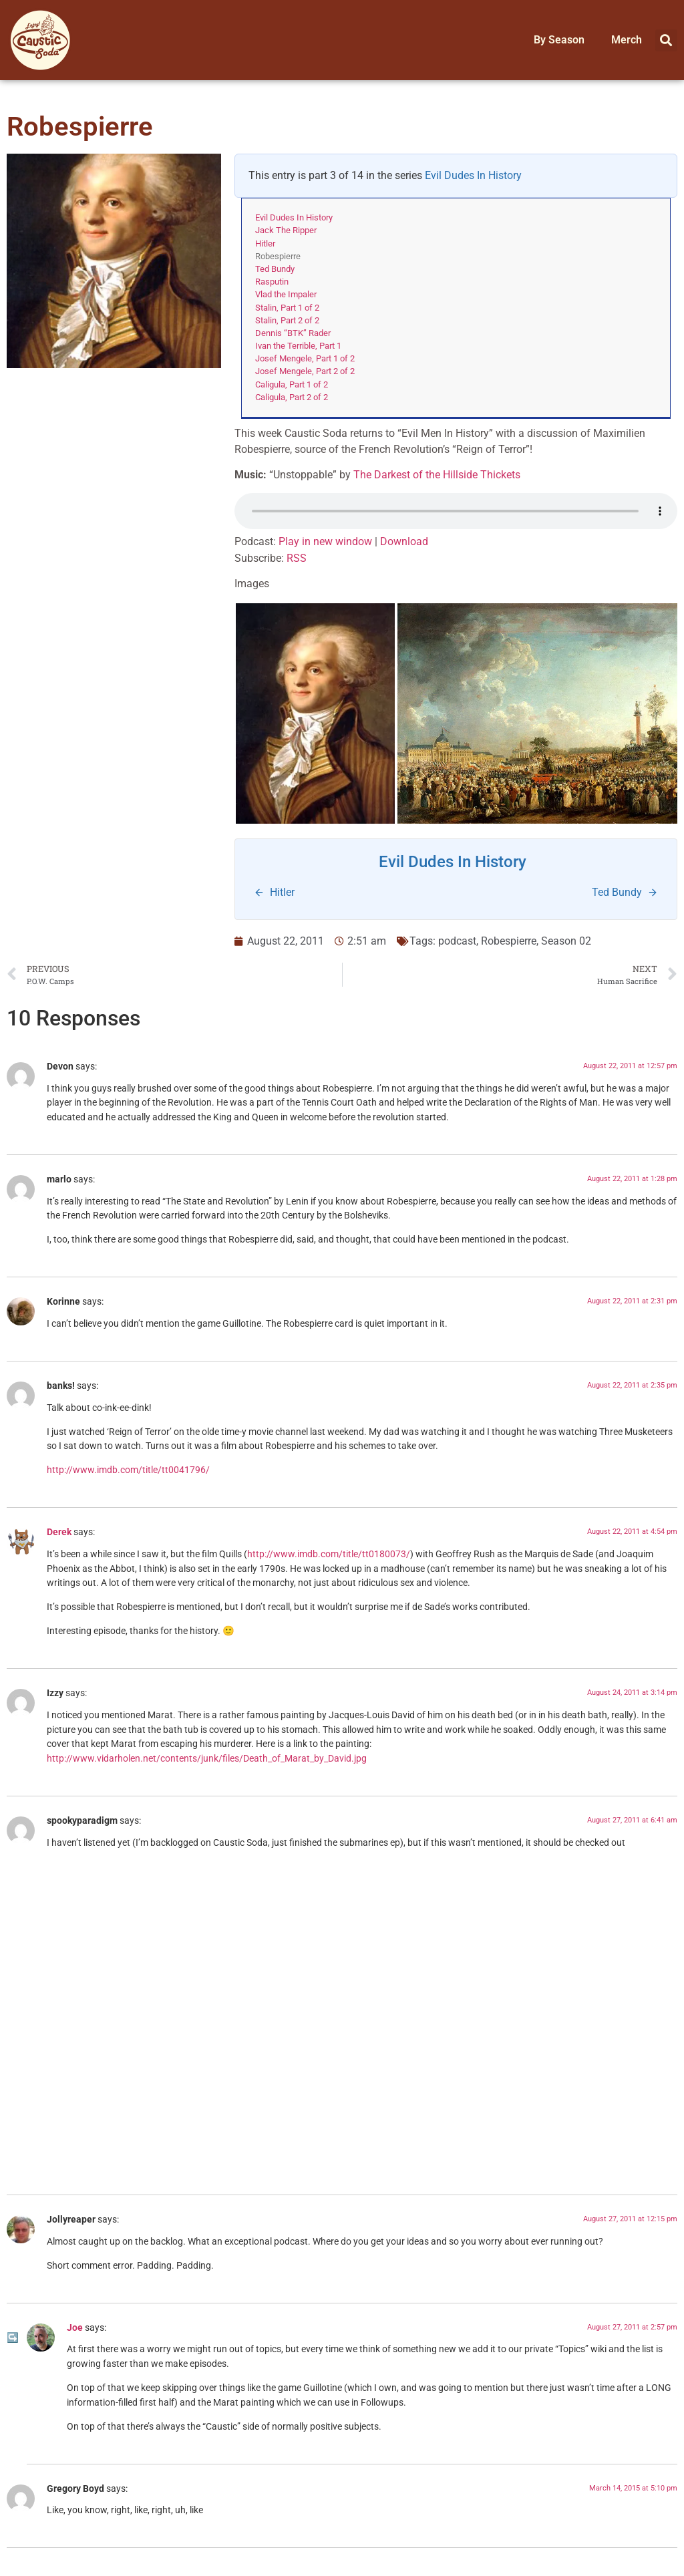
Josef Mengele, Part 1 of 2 (305, 358)
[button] (666, 40)
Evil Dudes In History (473, 175)
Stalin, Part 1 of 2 (287, 308)
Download (404, 541)
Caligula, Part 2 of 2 (291, 397)
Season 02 (566, 941)
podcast (457, 941)
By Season (559, 39)
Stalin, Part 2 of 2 (287, 320)
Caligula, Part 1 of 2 (291, 384)
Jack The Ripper (286, 230)
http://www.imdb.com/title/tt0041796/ (128, 1470)
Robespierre (508, 941)
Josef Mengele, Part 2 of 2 (305, 371)
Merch (626, 39)
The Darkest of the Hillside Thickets (436, 474)
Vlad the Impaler (286, 294)
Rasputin (272, 282)
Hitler (265, 243)
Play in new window (325, 541)
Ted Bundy (275, 269)
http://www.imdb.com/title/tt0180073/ (328, 1554)
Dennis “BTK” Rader (293, 333)
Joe (75, 2327)
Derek (59, 1532)
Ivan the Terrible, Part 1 (298, 346)
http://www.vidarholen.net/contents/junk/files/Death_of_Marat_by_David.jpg (207, 1758)
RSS (297, 558)
